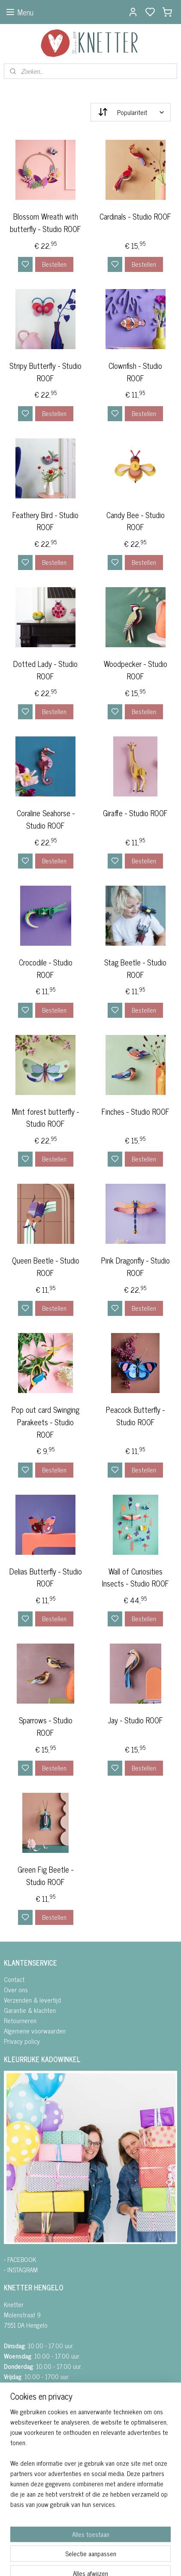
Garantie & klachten (30, 2010)
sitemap (121, 2560)
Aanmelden (25, 2519)
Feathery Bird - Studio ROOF (45, 521)
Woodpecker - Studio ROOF (135, 670)
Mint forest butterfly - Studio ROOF (45, 1117)
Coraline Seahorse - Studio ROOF (46, 819)
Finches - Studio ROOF (135, 1111)
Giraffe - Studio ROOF (135, 813)
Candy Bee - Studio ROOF (135, 521)
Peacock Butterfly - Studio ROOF (135, 1415)
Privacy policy (22, 2041)
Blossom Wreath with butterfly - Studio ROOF (45, 222)
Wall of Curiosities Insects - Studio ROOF (135, 1577)
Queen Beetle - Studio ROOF (45, 1267)
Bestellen (54, 264)
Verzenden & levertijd (32, 1999)
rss (133, 2560)
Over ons (16, 1989)
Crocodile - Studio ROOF (45, 968)
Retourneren (20, 2020)
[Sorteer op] (130, 112)
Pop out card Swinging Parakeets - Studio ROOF (45, 1421)
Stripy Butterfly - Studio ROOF (45, 371)
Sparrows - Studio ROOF (45, 1726)
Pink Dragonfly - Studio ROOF (135, 1267)
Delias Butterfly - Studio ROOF (45, 1577)
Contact (14, 1979)
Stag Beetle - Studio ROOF (135, 968)
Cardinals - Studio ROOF (135, 216)
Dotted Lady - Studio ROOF (45, 670)
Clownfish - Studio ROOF (135, 371)
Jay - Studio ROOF (135, 1720)
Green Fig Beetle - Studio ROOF (45, 1875)
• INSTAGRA (18, 2269)
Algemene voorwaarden (35, 2030)
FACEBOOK (21, 2259)
